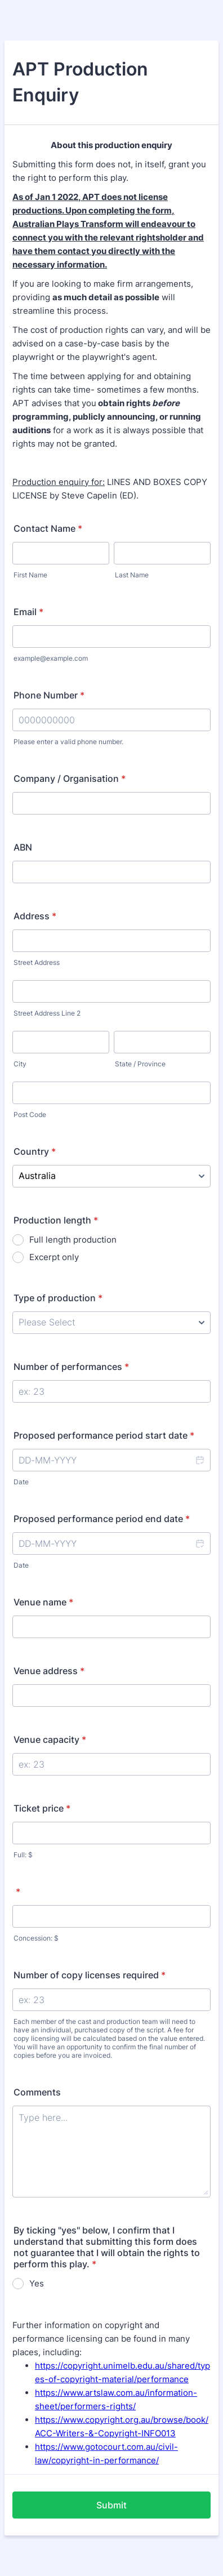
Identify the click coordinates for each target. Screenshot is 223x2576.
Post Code (30, 1114)
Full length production (73, 1239)
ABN (23, 847)
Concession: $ (36, 1938)
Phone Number (49, 695)
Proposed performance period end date (102, 1518)
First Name (30, 575)
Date (21, 1482)
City (20, 1064)
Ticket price (42, 1808)
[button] (199, 1460)
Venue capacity (50, 1739)
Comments (37, 2092)
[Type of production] (111, 1322)
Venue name (43, 1602)
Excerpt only (54, 1257)
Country (35, 1151)
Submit (111, 2505)
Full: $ (23, 1854)
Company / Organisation (70, 778)
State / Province (140, 1064)
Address (35, 916)
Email (28, 611)
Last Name (132, 575)
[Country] (111, 1176)
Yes (36, 2283)
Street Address (37, 962)
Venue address (49, 1670)
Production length (56, 1220)
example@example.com (51, 658)
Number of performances (71, 1366)
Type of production (58, 1297)
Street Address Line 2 (47, 1013)
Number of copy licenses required (90, 1975)
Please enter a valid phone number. (68, 741)
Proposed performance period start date (104, 1435)
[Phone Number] (111, 720)
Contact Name (48, 528)
